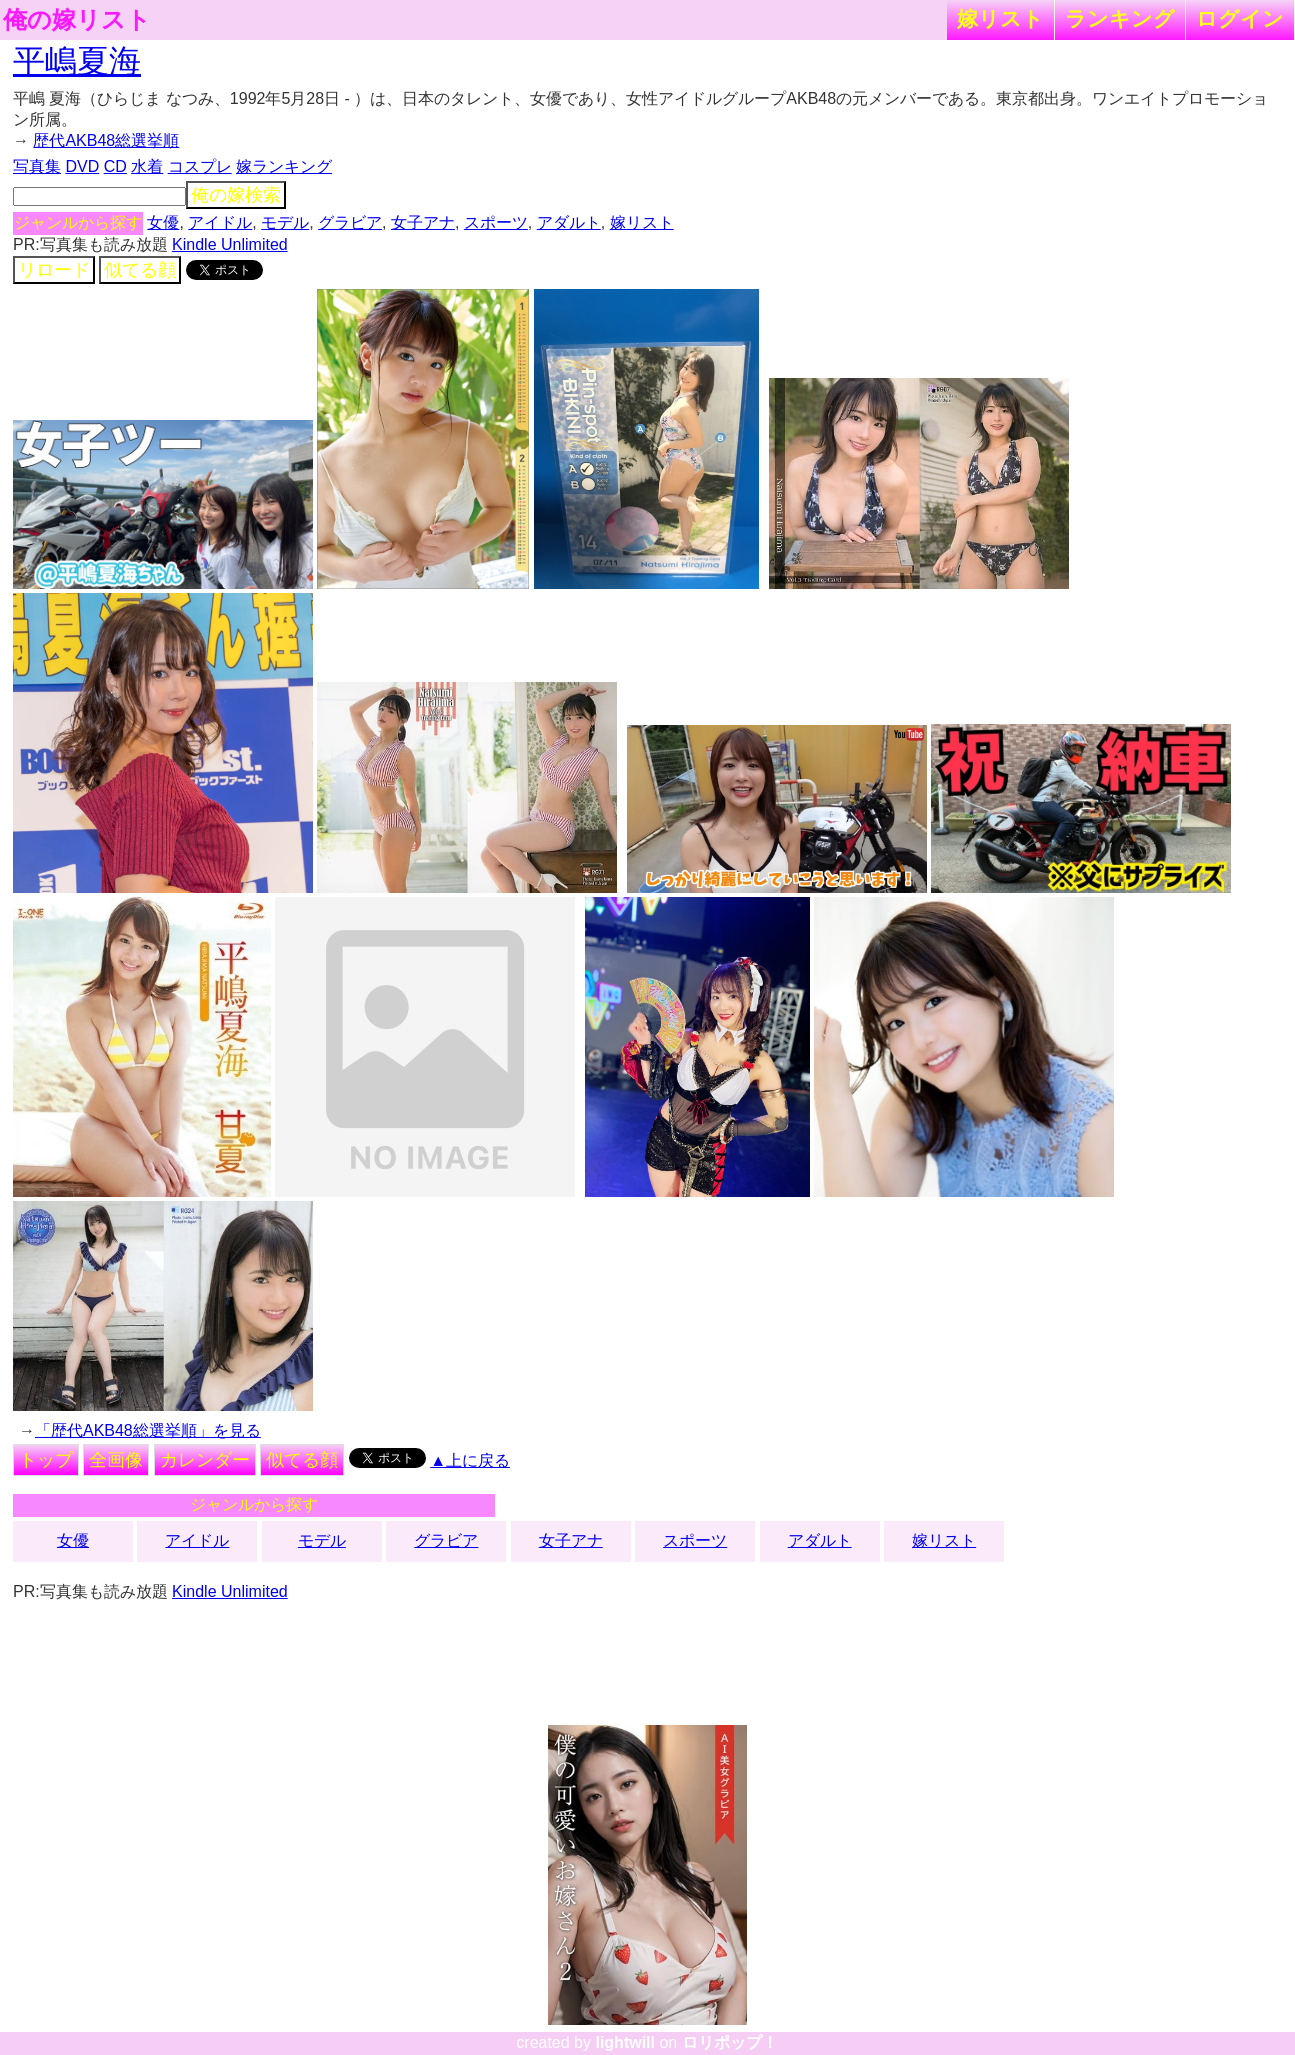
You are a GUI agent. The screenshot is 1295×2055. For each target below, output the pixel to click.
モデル (285, 222)
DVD (82, 166)
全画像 (116, 1460)
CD (115, 166)
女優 (163, 222)
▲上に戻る (470, 1460)
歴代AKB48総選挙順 (106, 140)
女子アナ (423, 222)
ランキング (1120, 18)
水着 (147, 166)
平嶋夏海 (77, 61)
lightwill (625, 2042)
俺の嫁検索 (236, 195)
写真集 (37, 166)
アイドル (220, 222)
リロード (54, 270)
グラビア (350, 222)
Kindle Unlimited (230, 244)
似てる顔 (140, 270)
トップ (46, 1460)
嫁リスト (1000, 18)
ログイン (1240, 18)
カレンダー (205, 1460)
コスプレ (200, 166)
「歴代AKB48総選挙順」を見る (148, 1430)
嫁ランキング (284, 166)
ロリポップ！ (730, 2042)
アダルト (569, 222)
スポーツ (496, 222)
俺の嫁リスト (77, 20)
